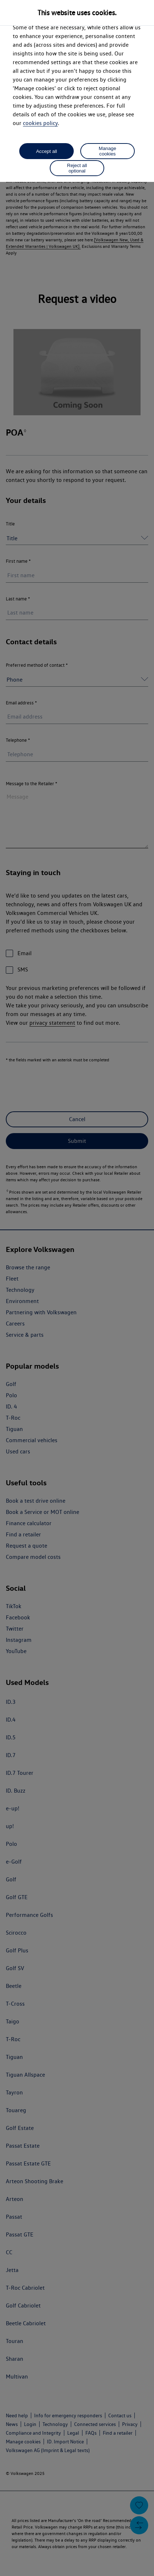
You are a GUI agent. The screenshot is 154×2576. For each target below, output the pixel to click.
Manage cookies (107, 151)
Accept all (46, 151)
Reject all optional (77, 168)
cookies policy (40, 123)
